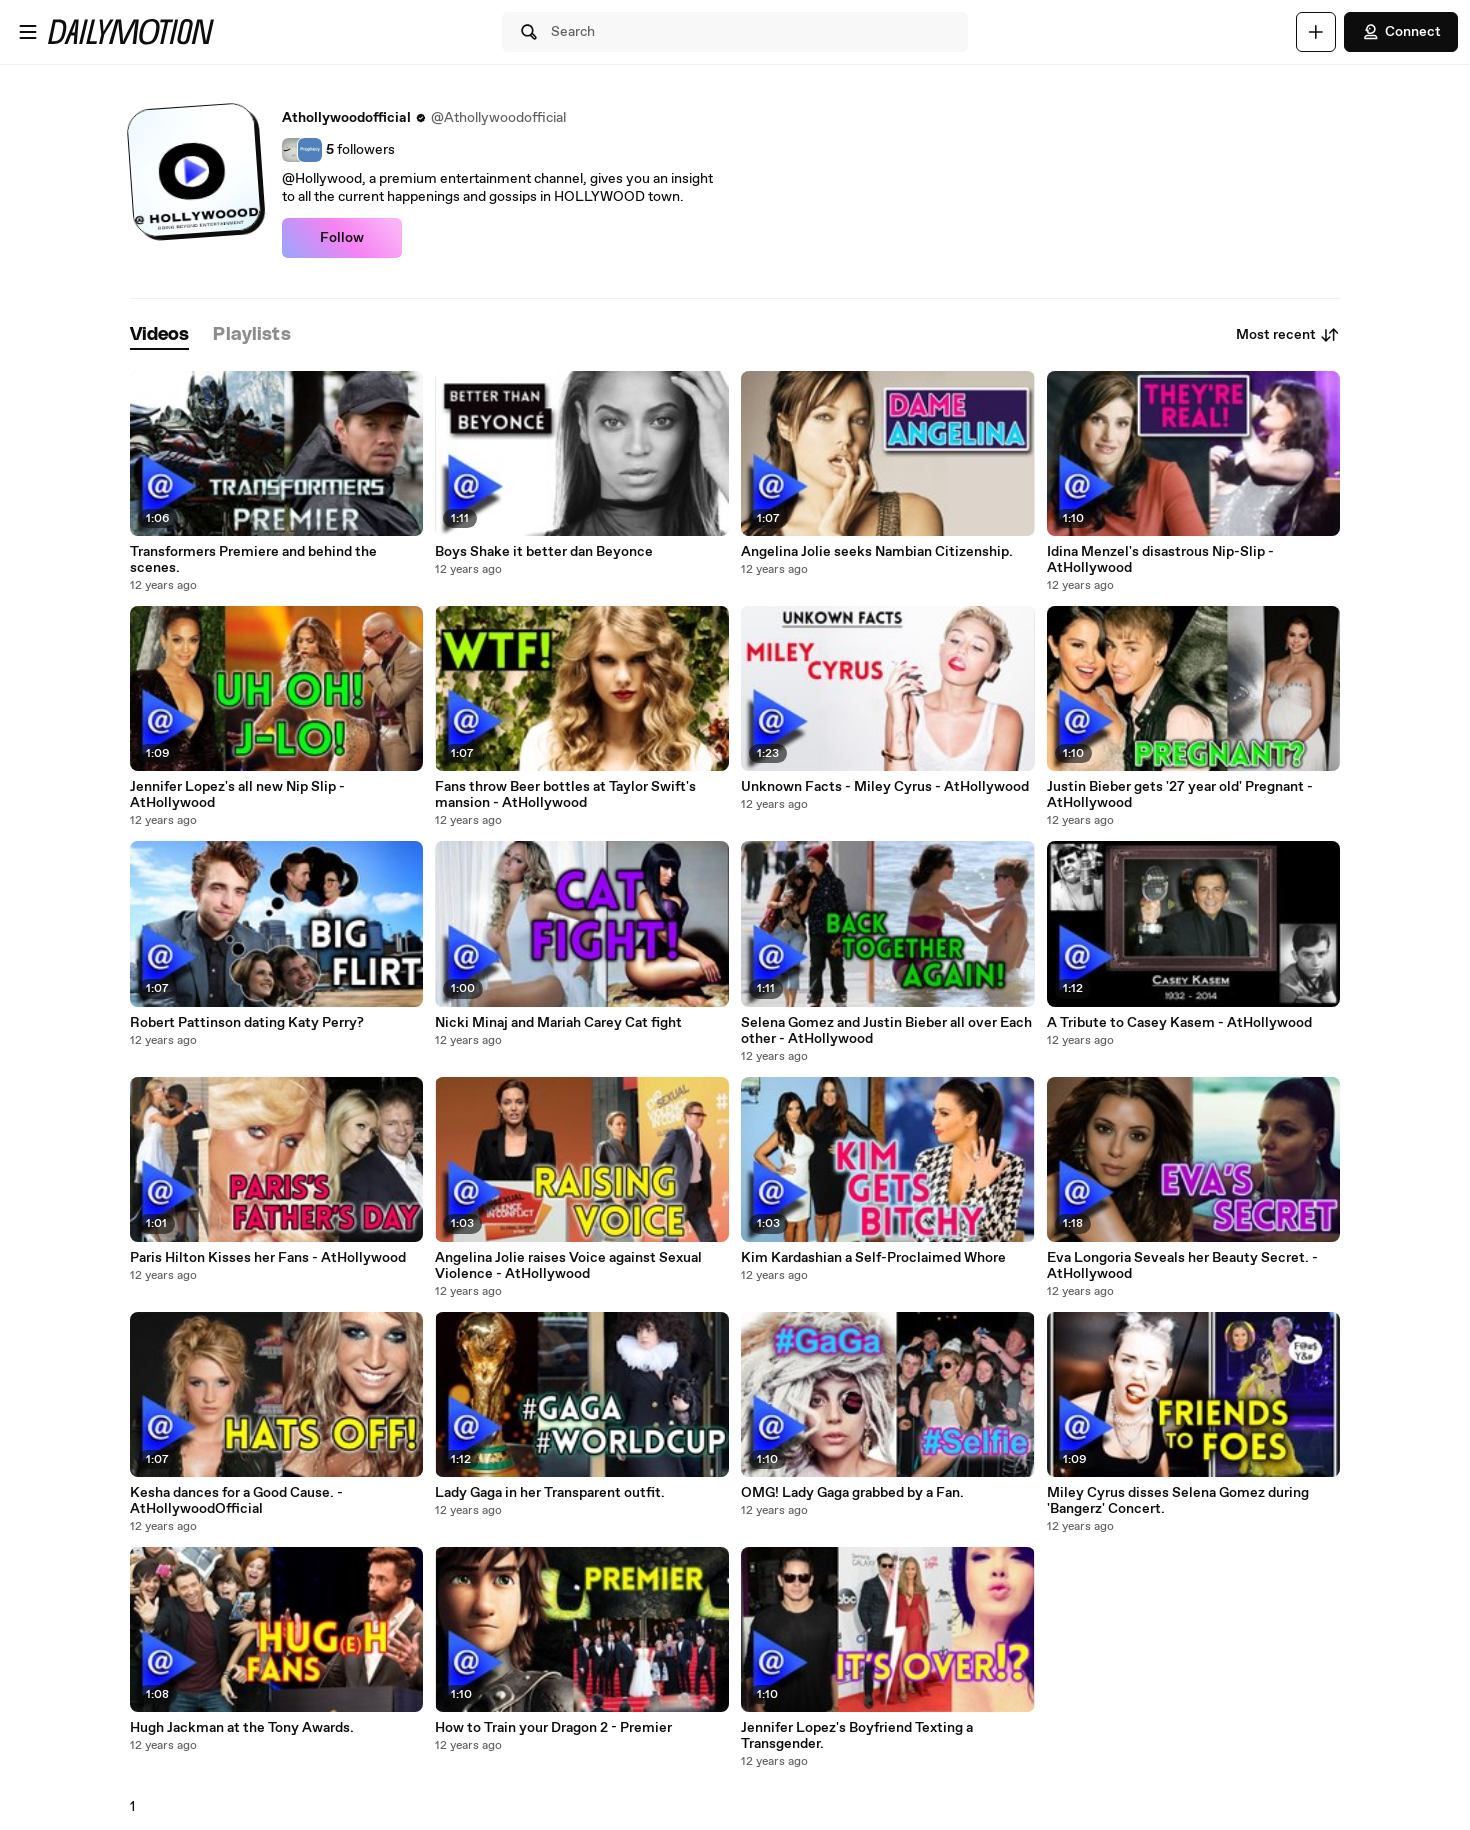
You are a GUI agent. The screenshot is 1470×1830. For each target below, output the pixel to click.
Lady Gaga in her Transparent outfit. (550, 1493)
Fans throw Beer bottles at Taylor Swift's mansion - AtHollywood (565, 795)
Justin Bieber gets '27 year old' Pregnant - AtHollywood (1180, 795)
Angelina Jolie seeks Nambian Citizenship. (877, 552)
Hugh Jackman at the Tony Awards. (242, 1728)
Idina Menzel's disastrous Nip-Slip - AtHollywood (1160, 560)
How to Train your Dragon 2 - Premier (553, 1728)
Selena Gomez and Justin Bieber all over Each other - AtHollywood (886, 1031)
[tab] (160, 335)
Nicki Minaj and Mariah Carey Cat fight (558, 1023)
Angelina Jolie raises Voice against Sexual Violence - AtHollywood (568, 1266)
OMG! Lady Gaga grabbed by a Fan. (852, 1493)
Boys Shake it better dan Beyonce (544, 552)
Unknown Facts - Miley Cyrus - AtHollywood (885, 787)
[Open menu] (28, 32)
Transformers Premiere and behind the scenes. (253, 560)
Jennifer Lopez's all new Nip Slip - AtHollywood (237, 795)
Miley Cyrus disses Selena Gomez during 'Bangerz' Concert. (1178, 1501)
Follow (342, 238)
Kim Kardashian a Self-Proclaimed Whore (873, 1258)
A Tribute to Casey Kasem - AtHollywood (1179, 1023)
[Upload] (1316, 32)
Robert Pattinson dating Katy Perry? (247, 1023)
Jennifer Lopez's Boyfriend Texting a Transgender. (857, 1736)
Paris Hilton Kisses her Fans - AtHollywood (268, 1258)
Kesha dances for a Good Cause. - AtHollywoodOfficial (236, 1501)
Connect (1401, 32)
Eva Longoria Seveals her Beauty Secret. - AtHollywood (1182, 1266)
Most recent (1288, 335)
